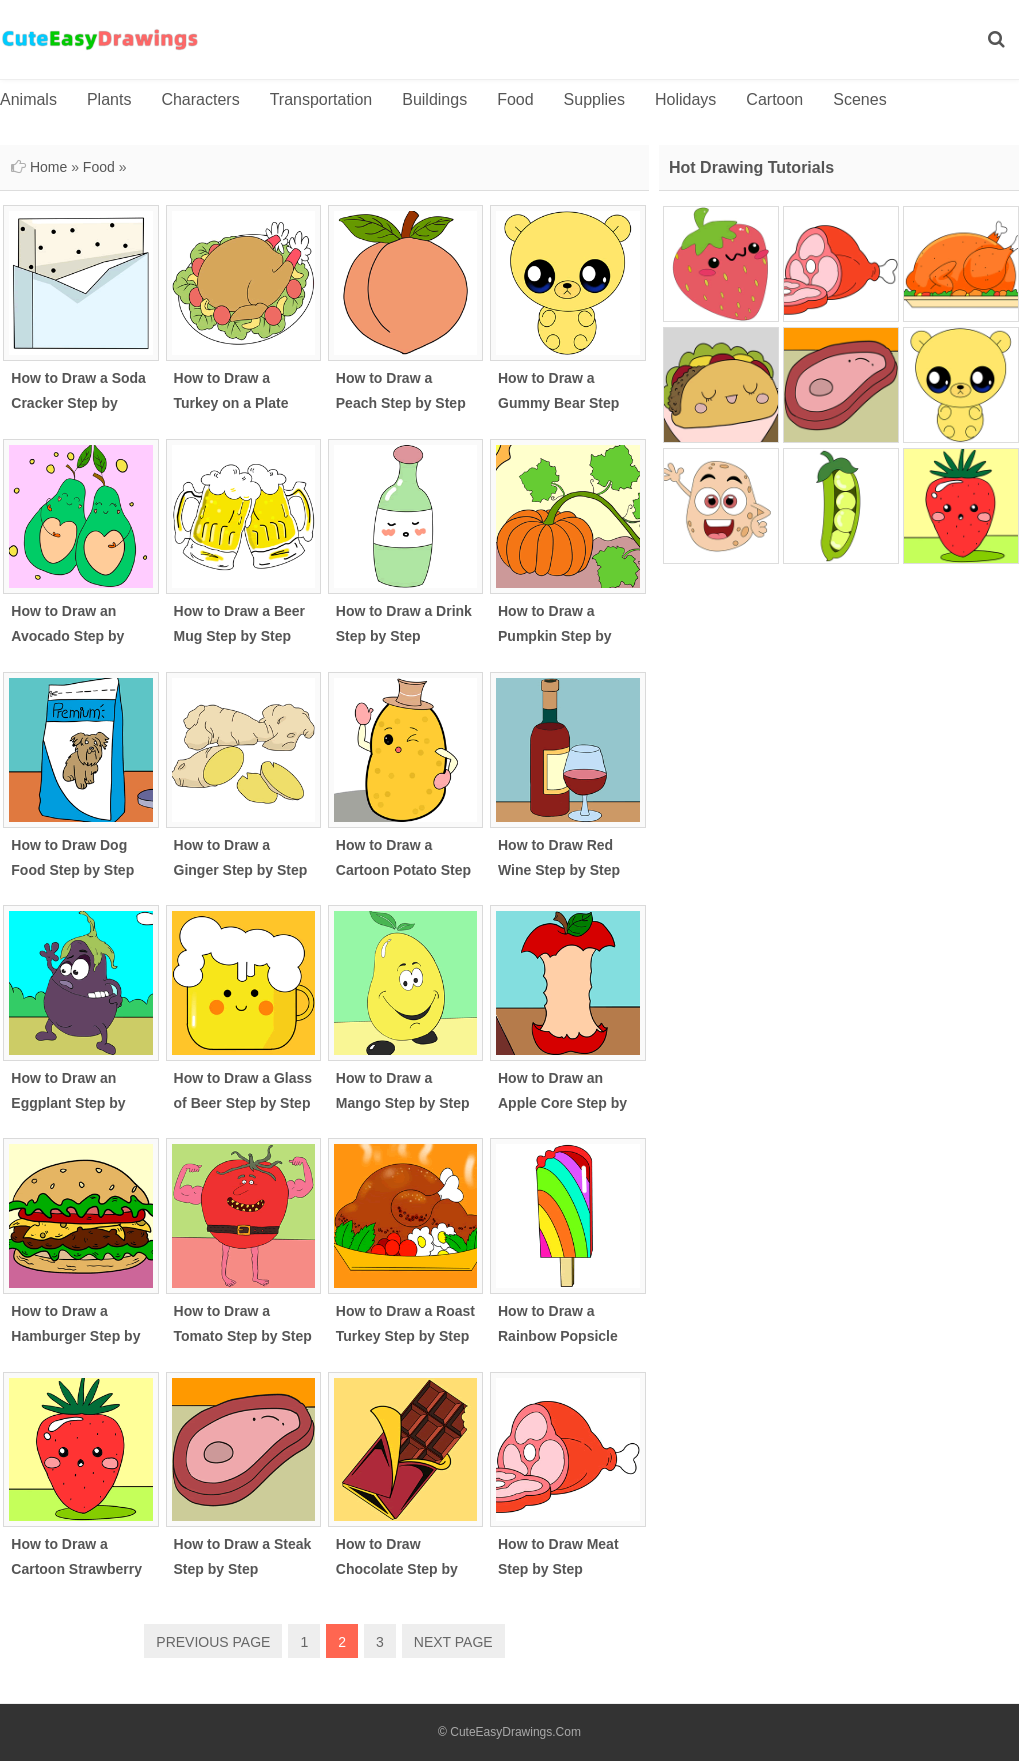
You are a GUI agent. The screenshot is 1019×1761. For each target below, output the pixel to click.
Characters (200, 99)
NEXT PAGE (453, 1642)
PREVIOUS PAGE (213, 1642)
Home (48, 167)
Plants (109, 99)
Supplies (594, 99)
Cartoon (774, 99)
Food (515, 99)
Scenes (859, 99)
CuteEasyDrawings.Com (515, 1732)
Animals (28, 99)
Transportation (321, 99)
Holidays (685, 99)
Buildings (434, 99)
